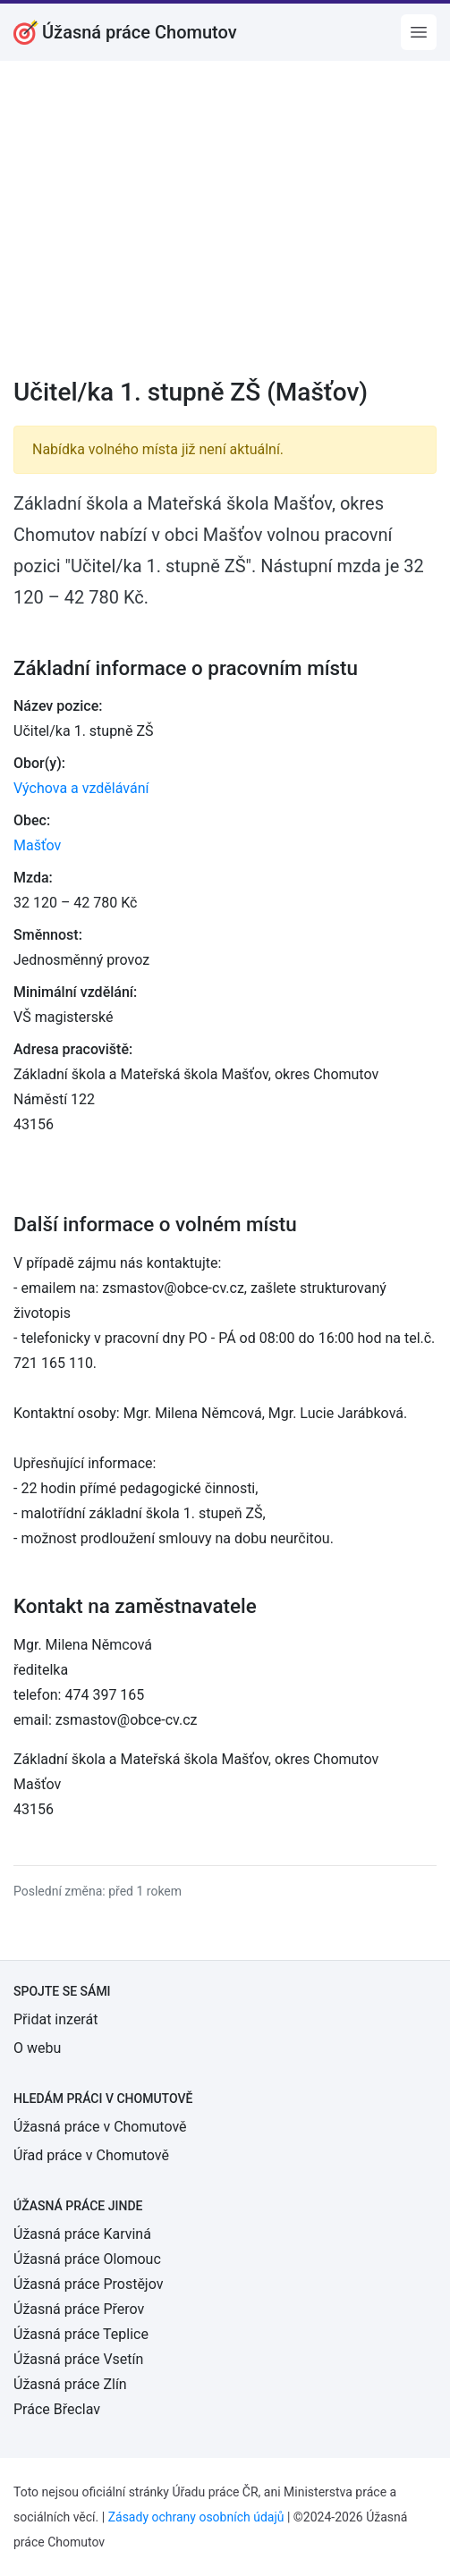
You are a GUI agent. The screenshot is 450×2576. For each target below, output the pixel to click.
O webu (37, 2048)
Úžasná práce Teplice (81, 2334)
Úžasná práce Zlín (70, 2384)
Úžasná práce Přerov (78, 2309)
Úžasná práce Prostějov (88, 2284)
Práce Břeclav (56, 2409)
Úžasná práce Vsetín (78, 2359)
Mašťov (37, 845)
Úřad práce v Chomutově (91, 2155)
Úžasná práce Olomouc (87, 2259)
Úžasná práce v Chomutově (100, 2126)
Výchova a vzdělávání (81, 788)
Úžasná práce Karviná (82, 2233)
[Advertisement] (225, 231)
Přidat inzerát (55, 2019)
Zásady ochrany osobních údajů (196, 2517)
